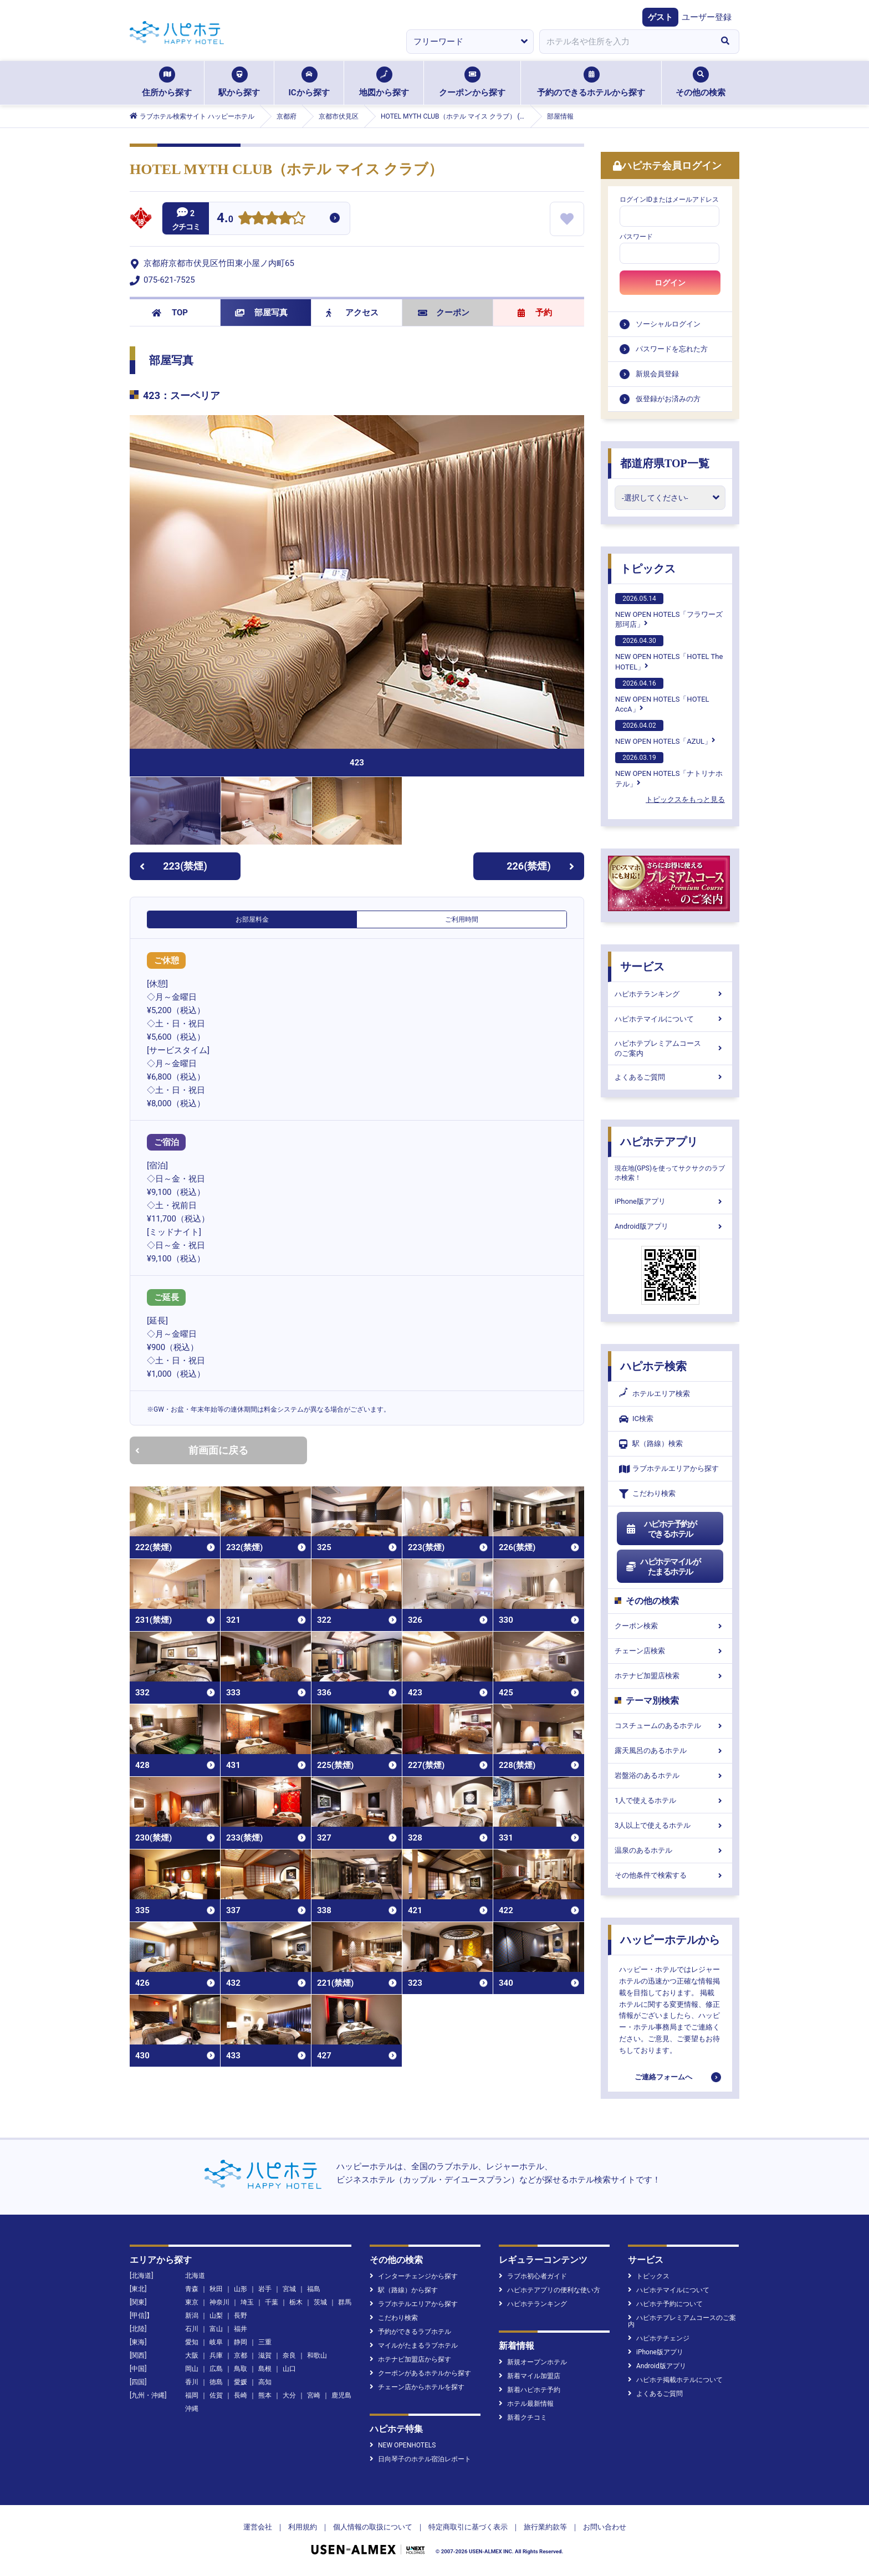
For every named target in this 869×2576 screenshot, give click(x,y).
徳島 (216, 2382)
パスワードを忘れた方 (672, 349)
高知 (265, 2382)
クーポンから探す (472, 82)
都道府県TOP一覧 (664, 463)
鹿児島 (341, 2395)
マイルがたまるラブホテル (414, 2345)
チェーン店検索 (670, 1651)
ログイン (670, 282)
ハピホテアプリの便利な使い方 (549, 2290)
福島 (313, 2289)
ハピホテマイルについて (670, 1019)
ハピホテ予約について (665, 2304)
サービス (642, 966)
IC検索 (636, 1419)
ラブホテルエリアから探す (669, 1469)
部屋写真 (261, 313)
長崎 (240, 2395)
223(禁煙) (173, 866)
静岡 (240, 2342)
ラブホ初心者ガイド (533, 2276)
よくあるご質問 (670, 1077)
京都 (240, 2355)
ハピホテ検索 (653, 1366)
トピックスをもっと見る (685, 799)
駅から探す (239, 82)
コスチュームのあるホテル (670, 1725)
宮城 (289, 2289)
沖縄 (191, 2409)
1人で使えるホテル (670, 1800)
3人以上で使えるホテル (670, 1825)
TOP (170, 313)
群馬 (344, 2302)
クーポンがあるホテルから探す (420, 2373)
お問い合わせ (604, 2527)
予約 (535, 313)
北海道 (195, 2275)
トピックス (648, 569)
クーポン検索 (670, 1626)
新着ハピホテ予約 (529, 2390)
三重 (265, 2342)
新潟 (191, 2315)
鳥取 (240, 2369)
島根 (265, 2369)
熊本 (265, 2395)
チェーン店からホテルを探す (417, 2387)
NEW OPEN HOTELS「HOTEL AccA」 (662, 695)
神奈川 (219, 2302)
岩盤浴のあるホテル (670, 1775)
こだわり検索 (647, 1494)
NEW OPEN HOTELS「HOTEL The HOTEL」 (669, 653)
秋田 (216, 2289)
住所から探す (167, 82)
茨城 (320, 2302)
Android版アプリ (670, 1226)
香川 (191, 2382)
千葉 (271, 2302)
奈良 (289, 2355)
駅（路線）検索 (651, 1444)
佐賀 (216, 2395)
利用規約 (302, 2527)
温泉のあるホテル (670, 1850)
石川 (191, 2329)
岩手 (265, 2289)
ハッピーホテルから (670, 1940)
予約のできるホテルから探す (591, 82)
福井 (240, 2329)
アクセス (352, 313)
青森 (191, 2289)
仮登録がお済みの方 (668, 399)
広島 (216, 2369)
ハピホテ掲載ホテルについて (675, 2380)
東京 (191, 2302)
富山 (216, 2329)
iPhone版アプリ (670, 1201)
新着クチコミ (523, 2417)
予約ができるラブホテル (410, 2331)
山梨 (216, 2315)
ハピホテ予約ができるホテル (661, 1529)
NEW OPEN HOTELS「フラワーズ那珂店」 (669, 610)
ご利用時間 (461, 919)
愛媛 (240, 2382)
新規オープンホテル (533, 2362)
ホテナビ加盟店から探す (410, 2359)
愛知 (191, 2342)
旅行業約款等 (545, 2527)
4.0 (225, 219)
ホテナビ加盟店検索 (670, 1676)
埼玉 (247, 2302)
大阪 (191, 2355)
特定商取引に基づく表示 (468, 2527)
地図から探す (384, 82)
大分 (289, 2395)
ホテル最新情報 (526, 2404)
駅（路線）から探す (404, 2290)
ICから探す (308, 82)
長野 (240, 2315)
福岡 (191, 2395)
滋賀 (265, 2355)
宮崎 (313, 2395)
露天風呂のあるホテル (670, 1750)
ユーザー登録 (707, 17)
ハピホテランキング (670, 994)
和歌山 (317, 2355)
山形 (240, 2289)
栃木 (296, 2302)
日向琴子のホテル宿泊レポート (420, 2459)
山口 (289, 2369)
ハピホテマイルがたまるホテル (663, 1567)
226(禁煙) (540, 866)
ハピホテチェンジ (658, 2338)
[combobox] (625, 41)
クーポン (443, 313)
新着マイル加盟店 (529, 2376)
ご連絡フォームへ (663, 2077)
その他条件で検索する (670, 1875)
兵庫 (216, 2355)
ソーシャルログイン (668, 324)
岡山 (191, 2369)
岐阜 (216, 2342)
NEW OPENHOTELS (403, 2445)
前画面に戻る (191, 1450)
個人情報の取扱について (372, 2527)
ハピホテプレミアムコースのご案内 (670, 1048)
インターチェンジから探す (414, 2276)
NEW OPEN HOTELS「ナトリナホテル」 (669, 770)
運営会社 (257, 2527)
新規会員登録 (657, 374)
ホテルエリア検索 (654, 1394)
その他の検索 (700, 82)
